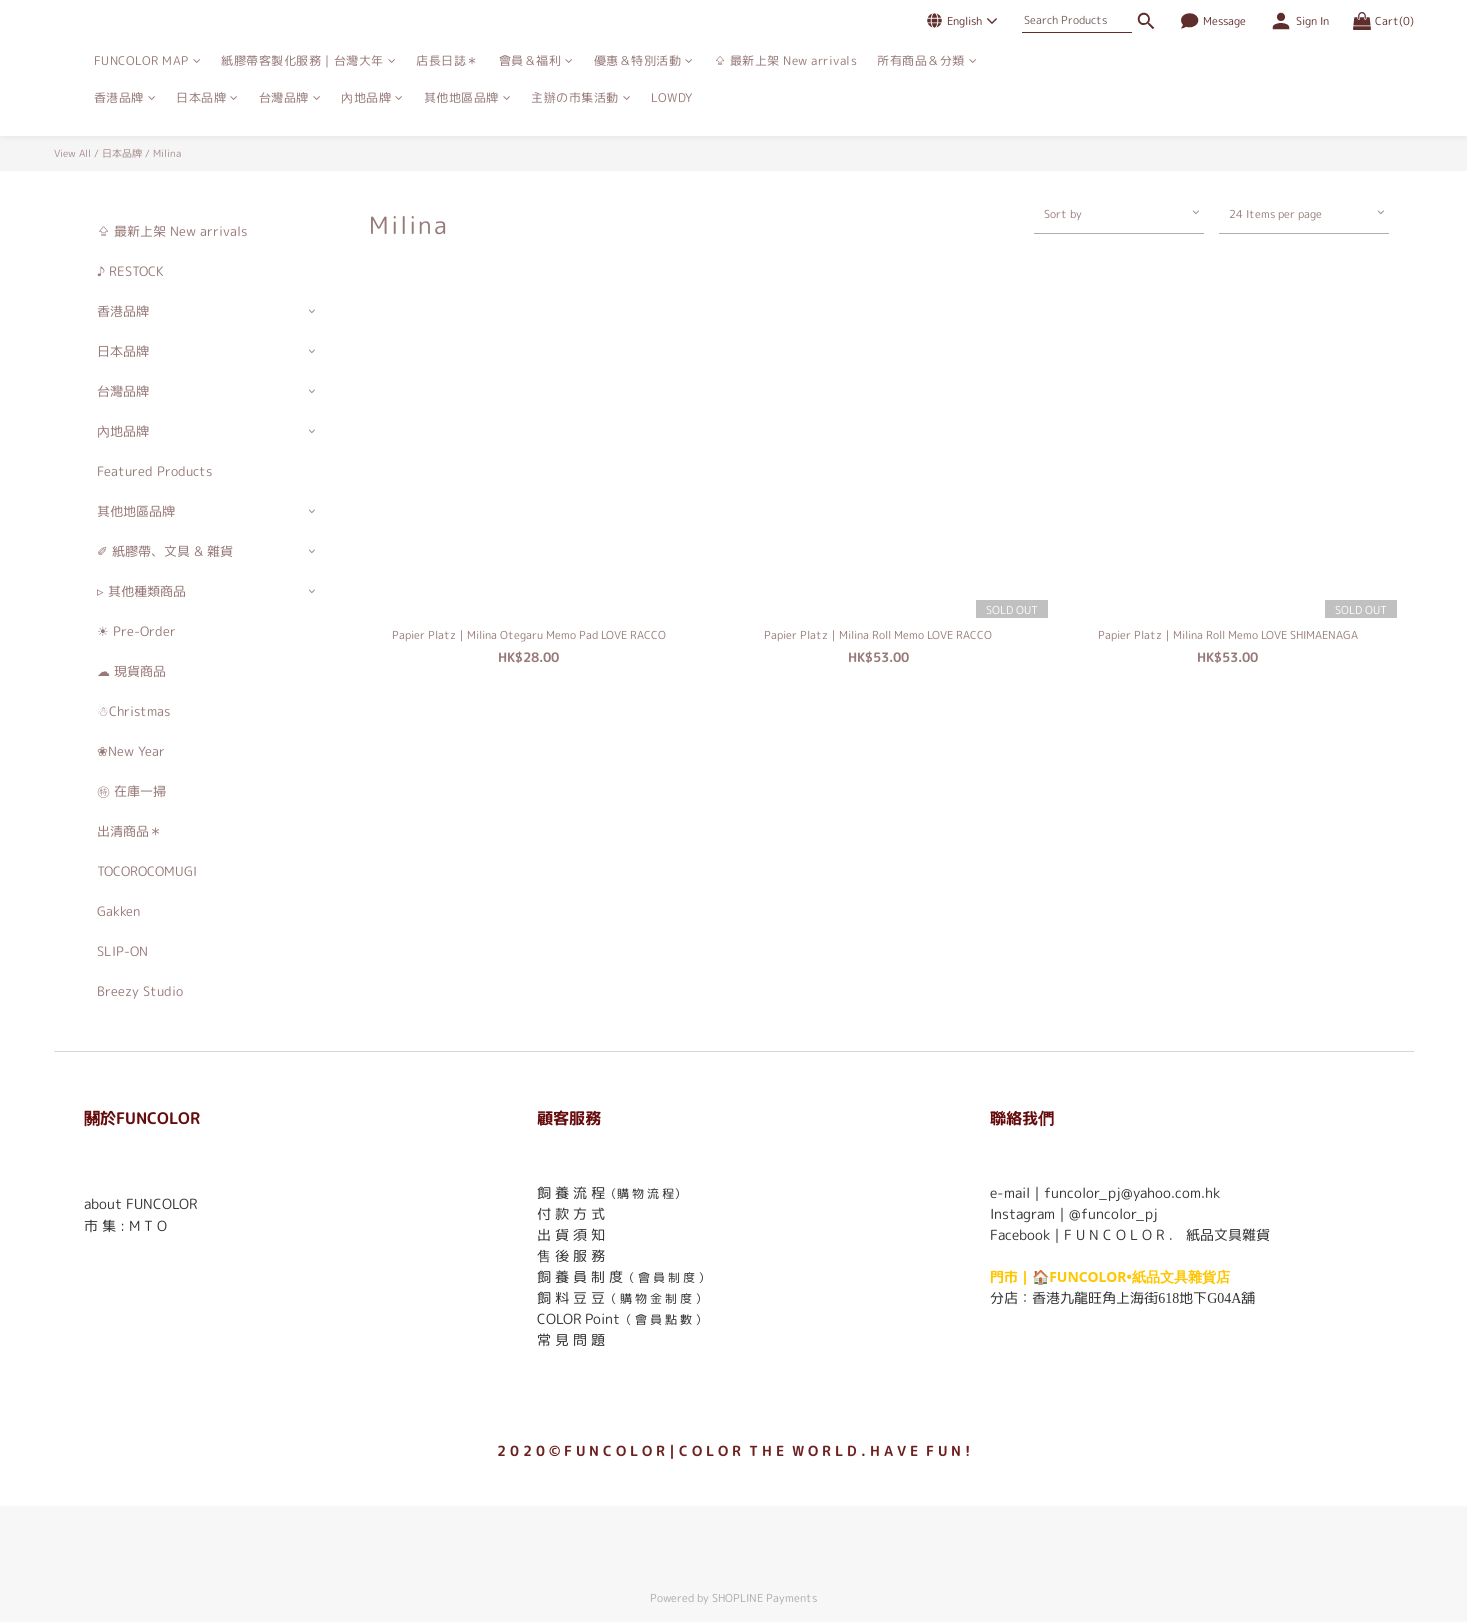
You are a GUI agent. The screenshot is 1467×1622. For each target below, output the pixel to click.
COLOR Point (578, 1318)
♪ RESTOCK (130, 271)
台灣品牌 (290, 97)
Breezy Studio (140, 991)
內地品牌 (372, 97)
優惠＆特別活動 (644, 60)
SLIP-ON (122, 951)
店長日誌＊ (447, 60)
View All (72, 153)
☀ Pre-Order (136, 631)
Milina (167, 153)
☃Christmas (133, 711)
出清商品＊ (129, 831)
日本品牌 (207, 97)
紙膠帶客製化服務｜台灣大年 (308, 60)
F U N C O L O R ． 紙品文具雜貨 (1167, 1234)
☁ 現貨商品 (131, 671)
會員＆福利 (536, 60)
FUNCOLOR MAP (148, 60)
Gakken (118, 911)
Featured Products (154, 471)
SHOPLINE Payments (764, 1598)
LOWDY (672, 97)
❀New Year (131, 751)
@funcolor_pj (1113, 1213)
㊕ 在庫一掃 (131, 791)
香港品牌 (125, 97)
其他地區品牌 (468, 97)
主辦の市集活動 (581, 97)
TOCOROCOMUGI (147, 871)
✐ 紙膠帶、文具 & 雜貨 (165, 551)
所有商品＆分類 (927, 60)
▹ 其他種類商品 (141, 591)
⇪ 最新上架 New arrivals (786, 60)
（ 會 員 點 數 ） (663, 1319)
